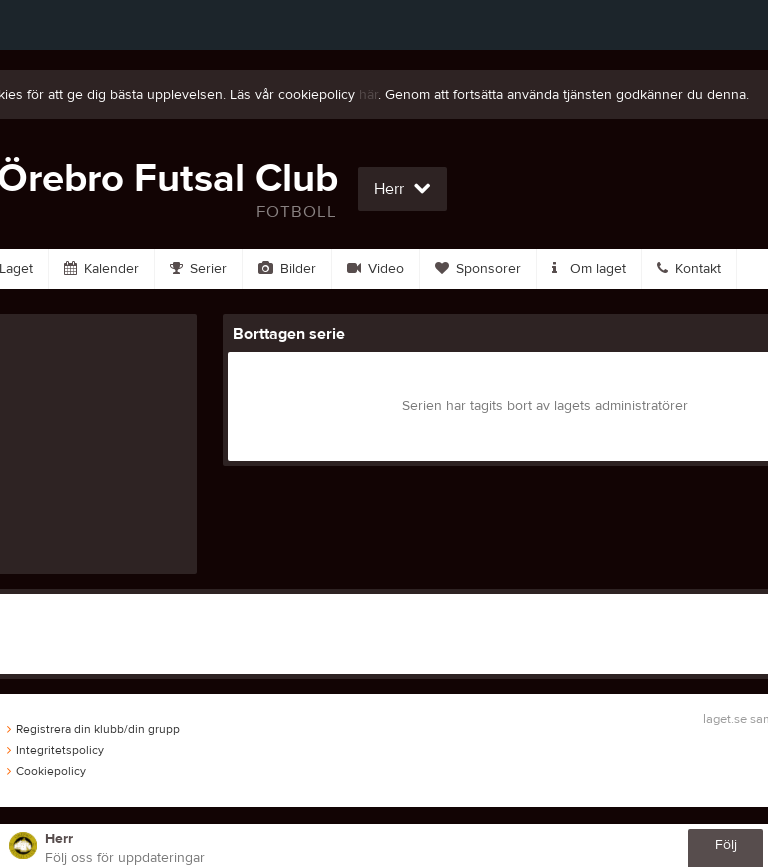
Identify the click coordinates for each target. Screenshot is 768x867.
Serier (198, 269)
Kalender (101, 269)
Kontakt (689, 269)
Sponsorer (478, 269)
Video (375, 269)
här (368, 95)
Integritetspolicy (55, 750)
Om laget (589, 269)
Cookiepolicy (46, 771)
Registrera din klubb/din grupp (93, 729)
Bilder (287, 269)
